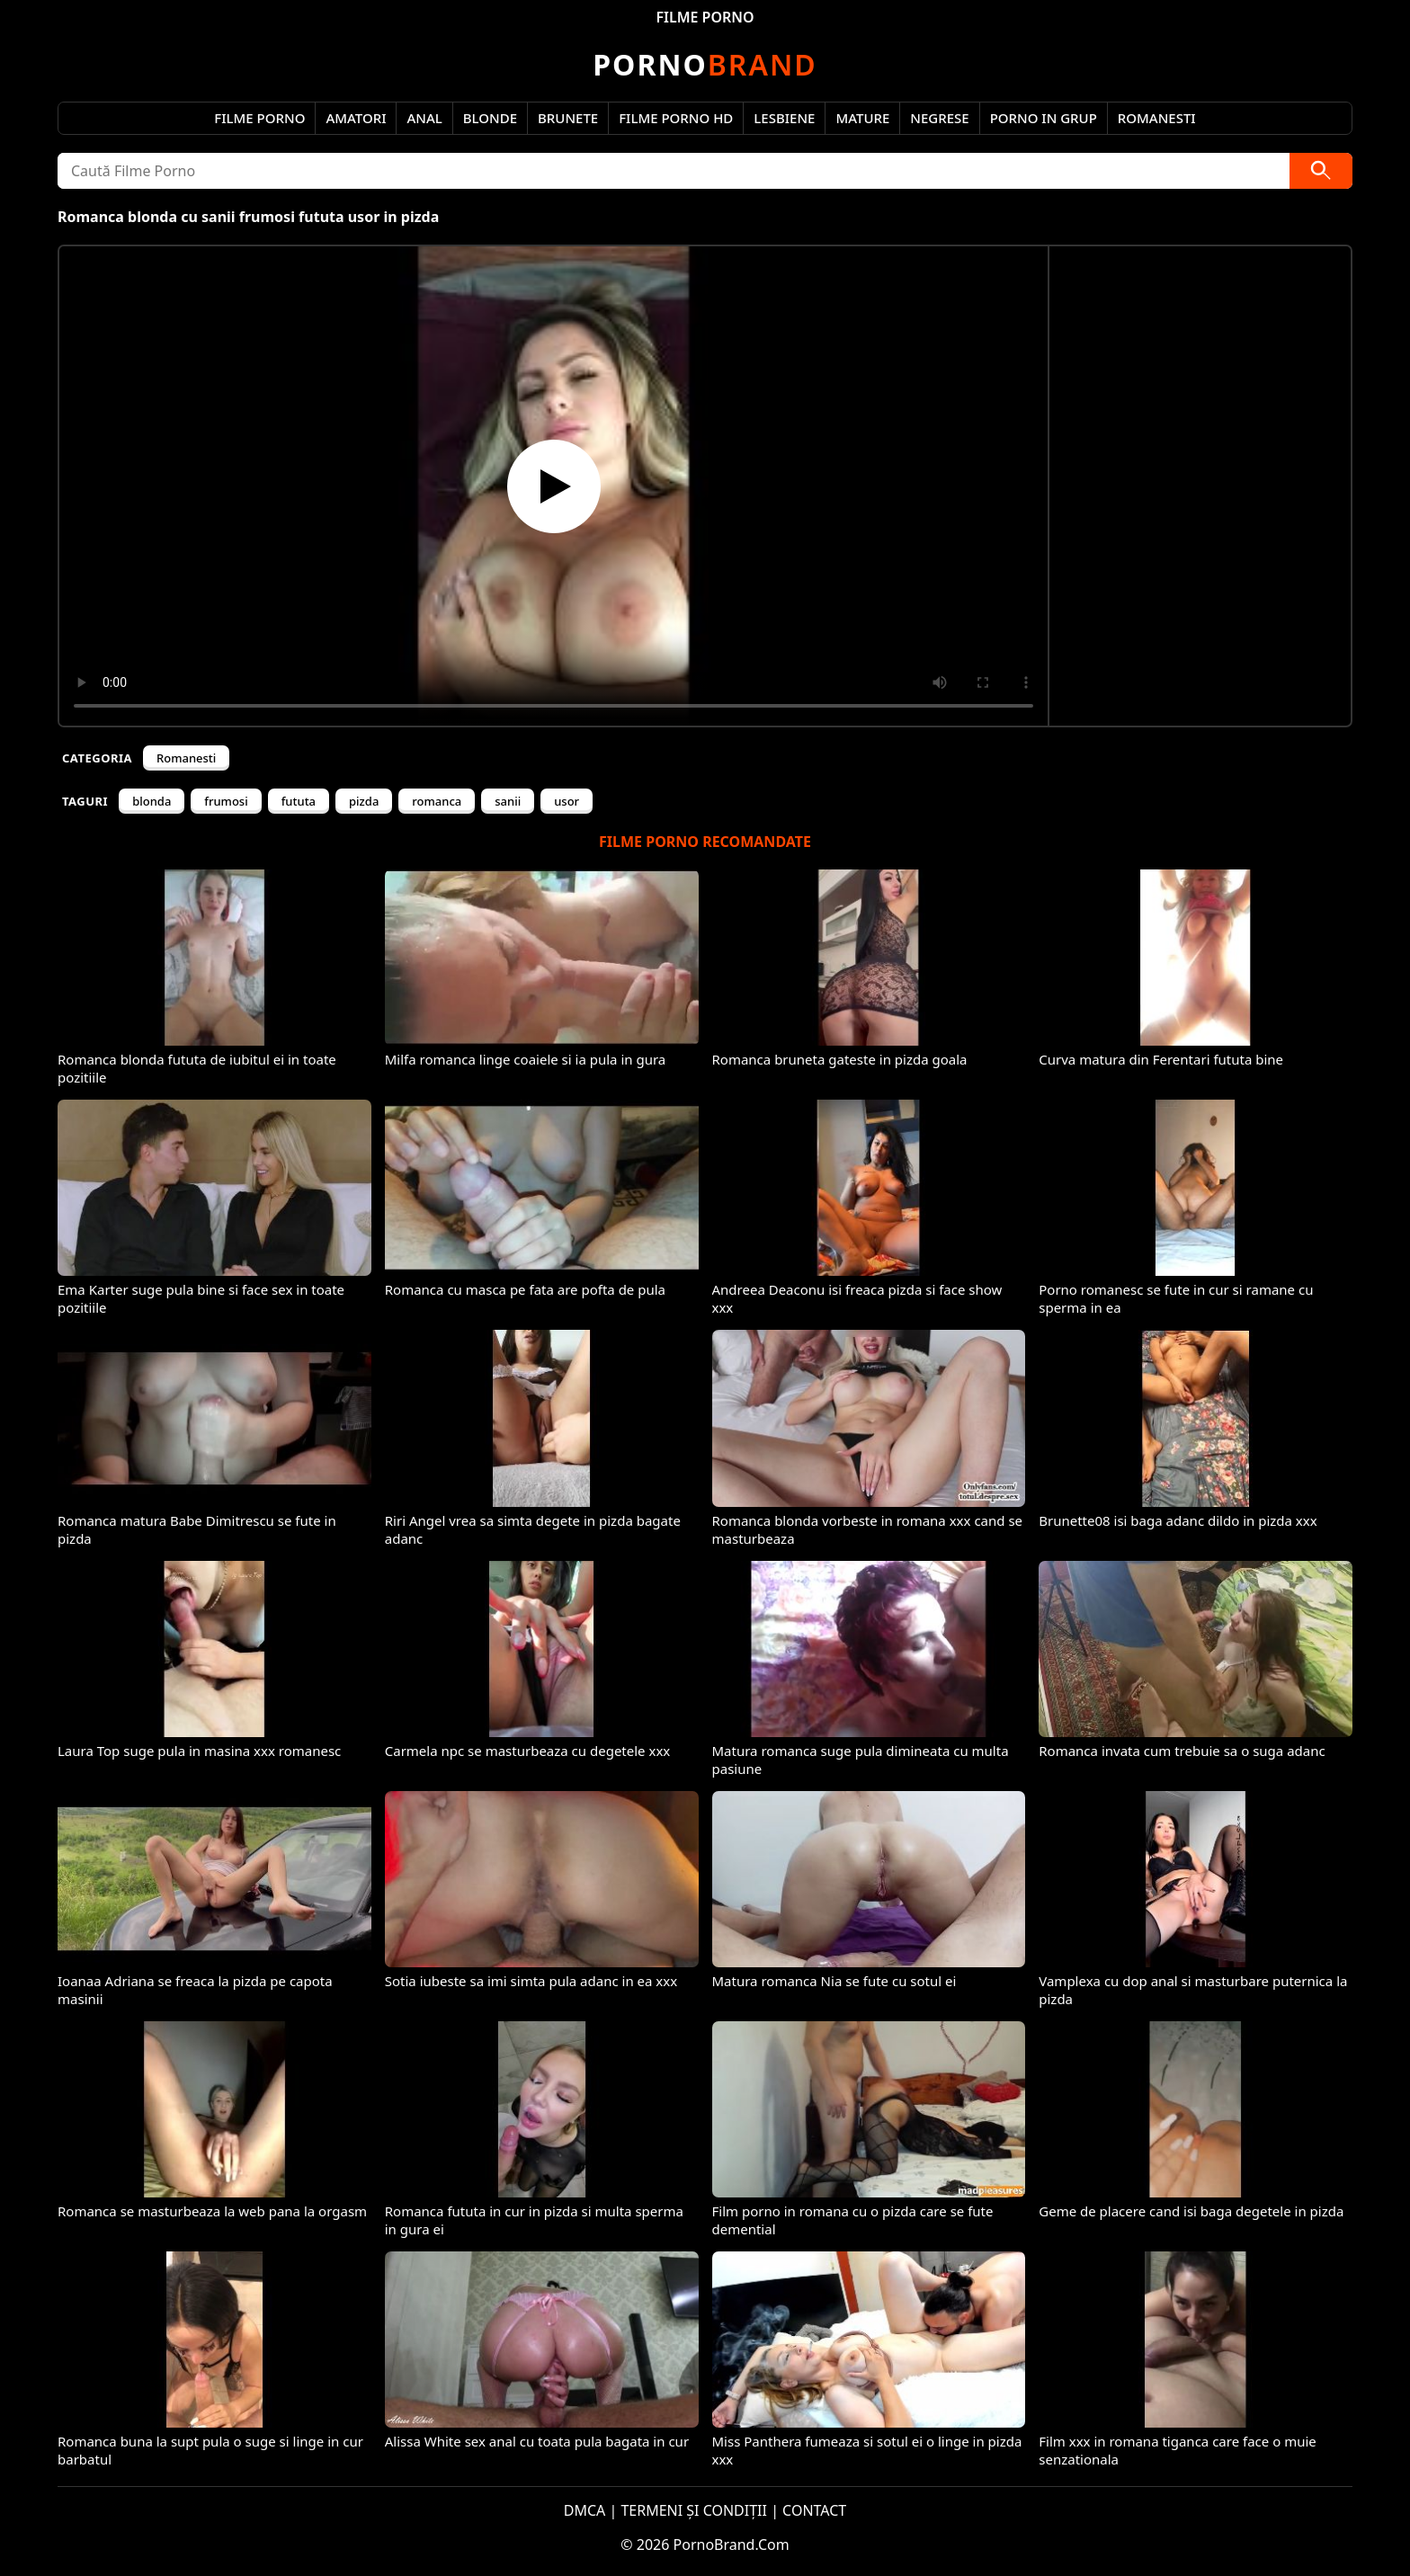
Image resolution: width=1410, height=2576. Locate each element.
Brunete (568, 118)
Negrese (939, 118)
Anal (424, 118)
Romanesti (1157, 118)
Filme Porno (259, 118)
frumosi (225, 801)
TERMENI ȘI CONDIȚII (693, 2510)
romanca (436, 801)
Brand (705, 64)
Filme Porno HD (676, 118)
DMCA (585, 2510)
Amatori (356, 118)
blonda (151, 801)
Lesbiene (784, 118)
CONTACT (814, 2510)
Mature (862, 118)
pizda (364, 801)
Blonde (490, 118)
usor (566, 801)
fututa (298, 801)
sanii (508, 801)
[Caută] (1321, 171)
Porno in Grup (1043, 118)
